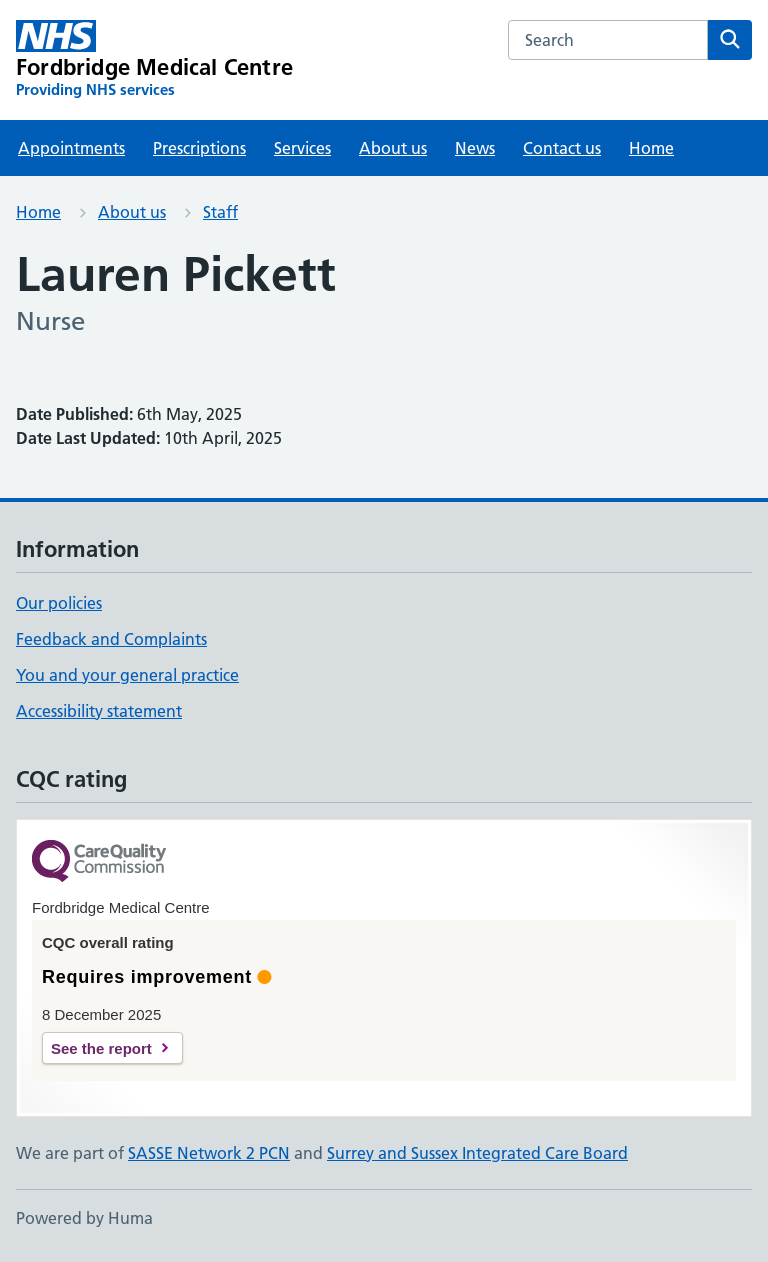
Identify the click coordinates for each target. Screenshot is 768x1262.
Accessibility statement (99, 711)
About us (393, 148)
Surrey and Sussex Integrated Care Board (477, 1153)
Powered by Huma (84, 1218)
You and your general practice (127, 675)
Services (302, 148)
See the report (101, 1048)
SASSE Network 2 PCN (209, 1153)
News (475, 148)
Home (651, 148)
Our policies (59, 603)
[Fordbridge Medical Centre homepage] (154, 60)
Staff (220, 212)
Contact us (562, 148)
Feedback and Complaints (111, 639)
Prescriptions (199, 148)
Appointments (71, 148)
